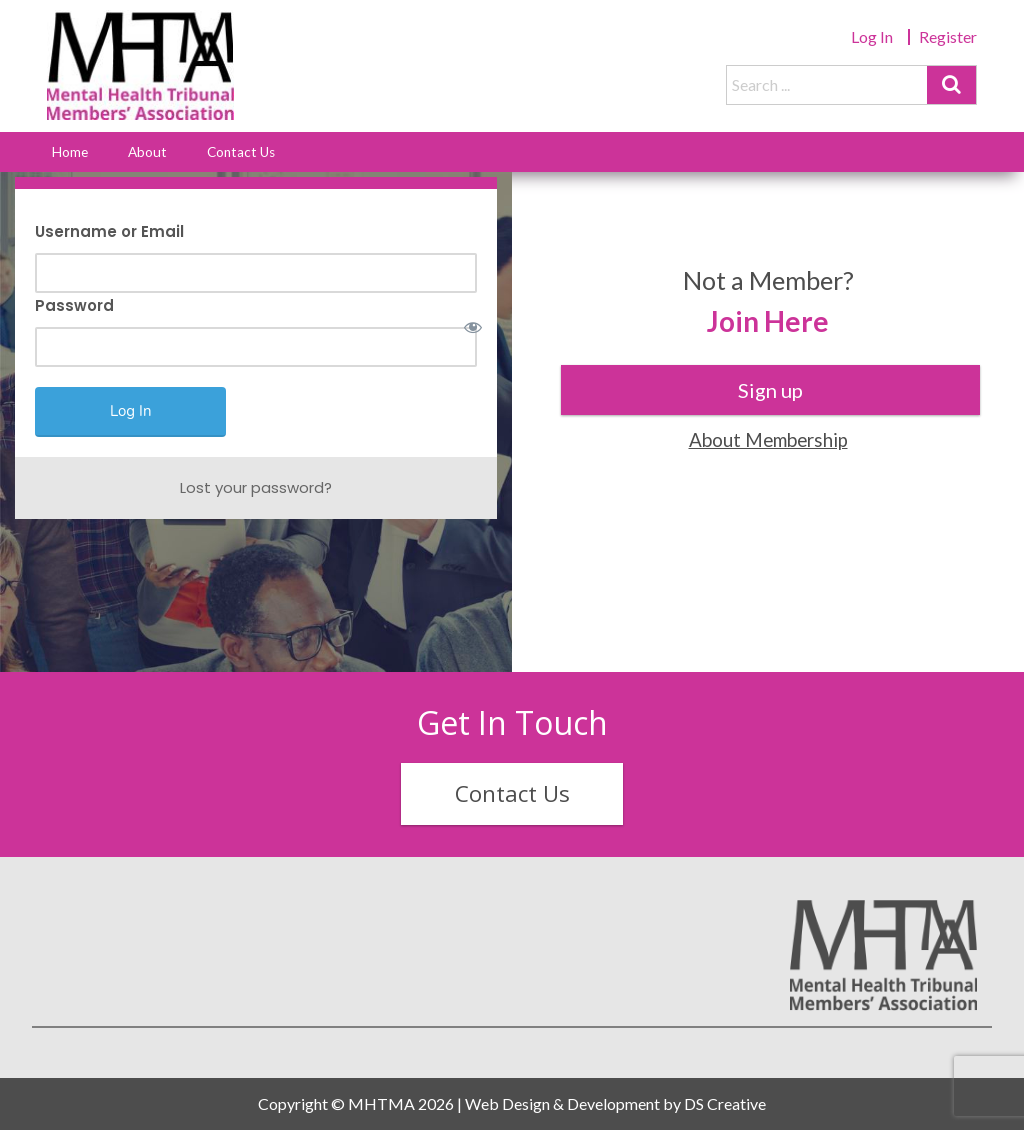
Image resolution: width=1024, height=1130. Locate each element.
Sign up (770, 390)
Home (70, 152)
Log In (872, 36)
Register (948, 36)
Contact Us (241, 152)
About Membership (768, 439)
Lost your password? (256, 487)
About (147, 152)
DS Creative (725, 1103)
